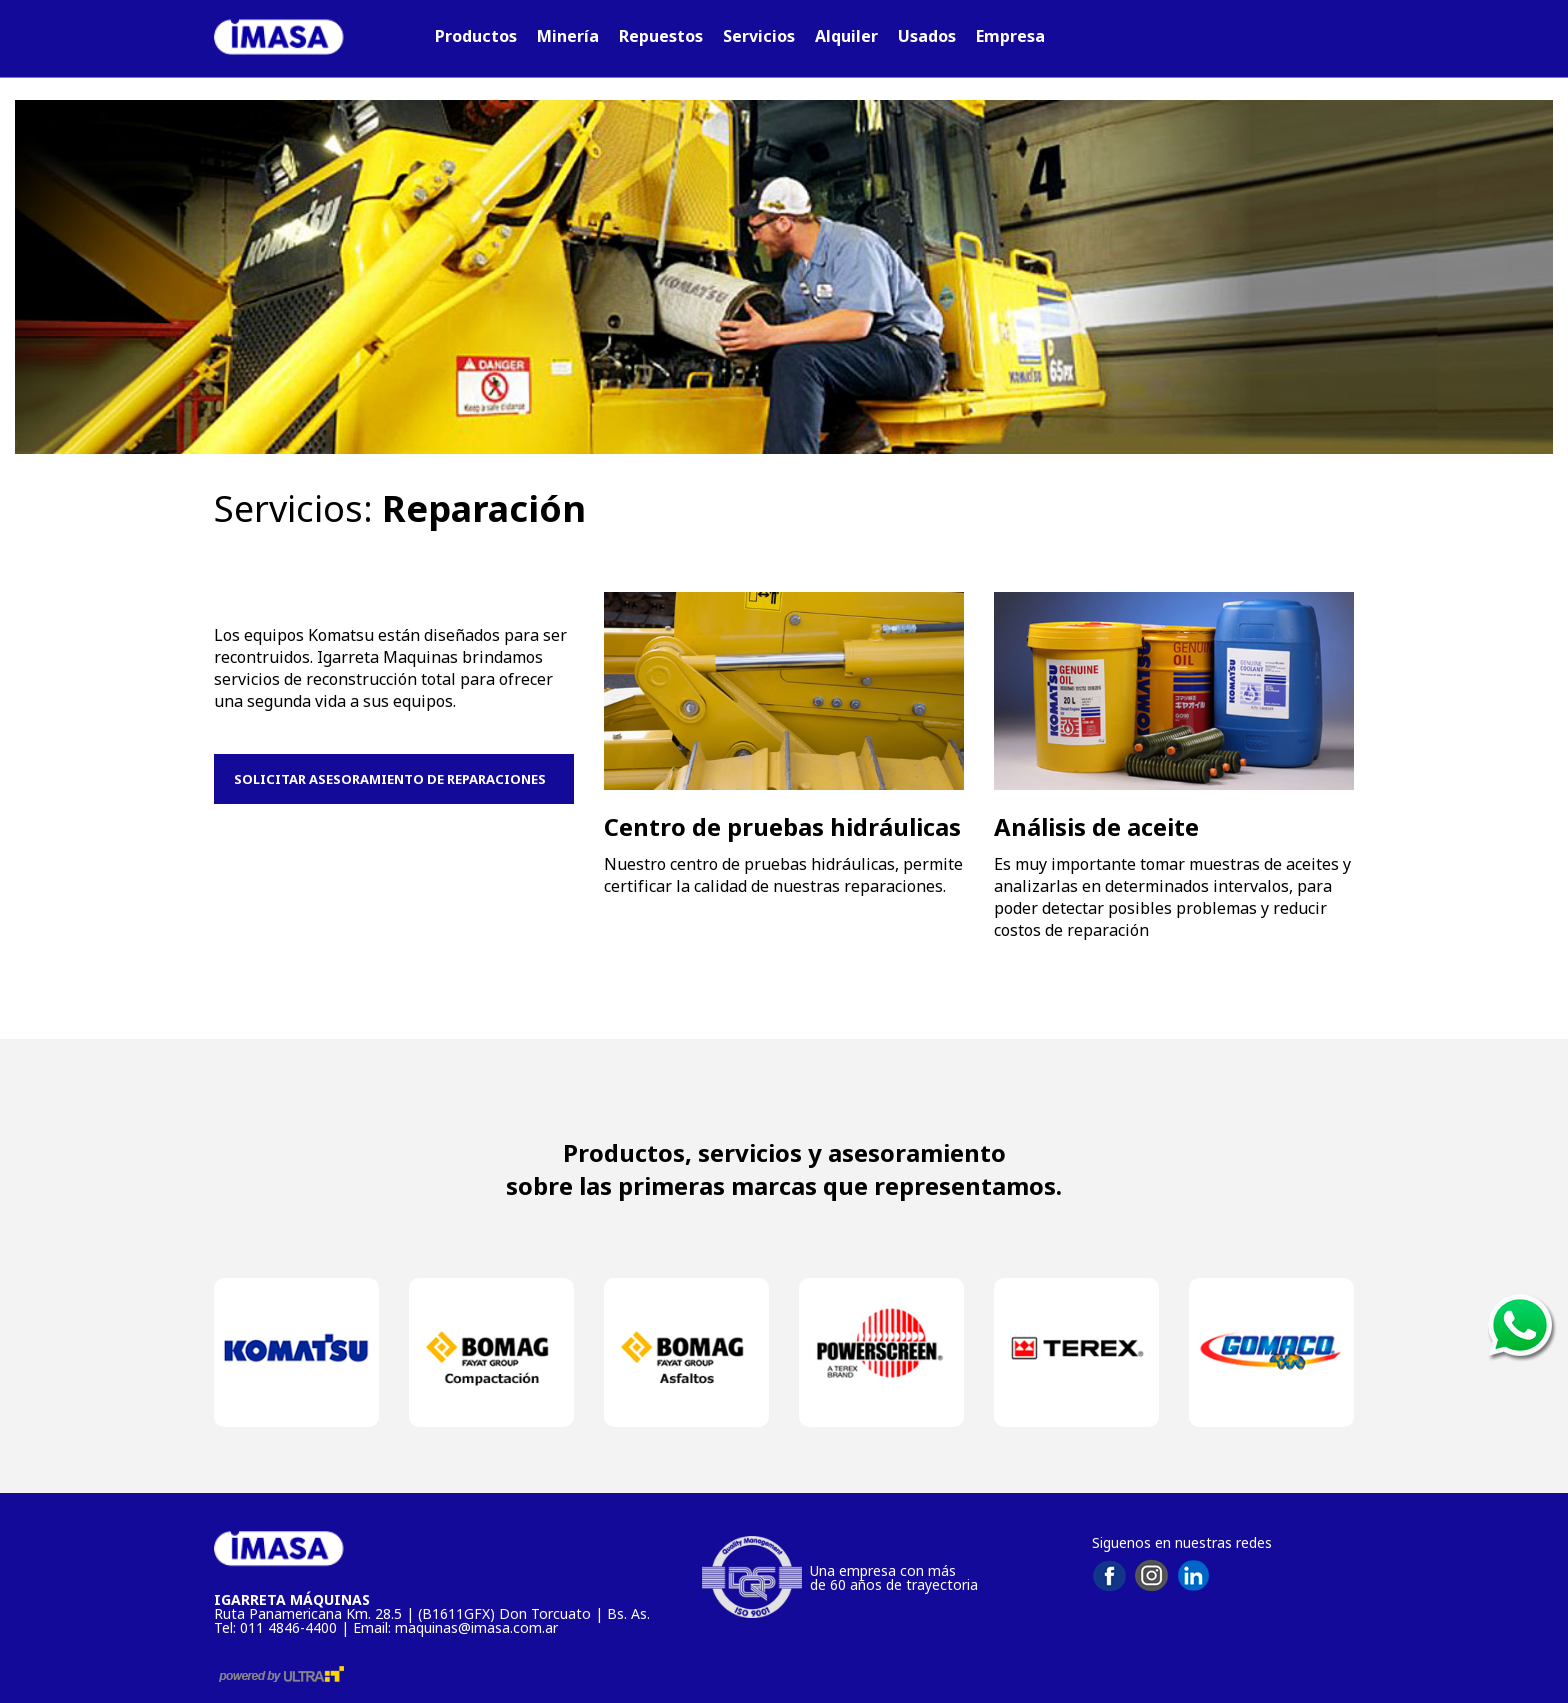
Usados (927, 36)
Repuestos (661, 36)
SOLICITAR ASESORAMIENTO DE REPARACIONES (394, 779)
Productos (476, 36)
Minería (568, 36)
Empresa (1010, 36)
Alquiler (846, 36)
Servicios (759, 36)
